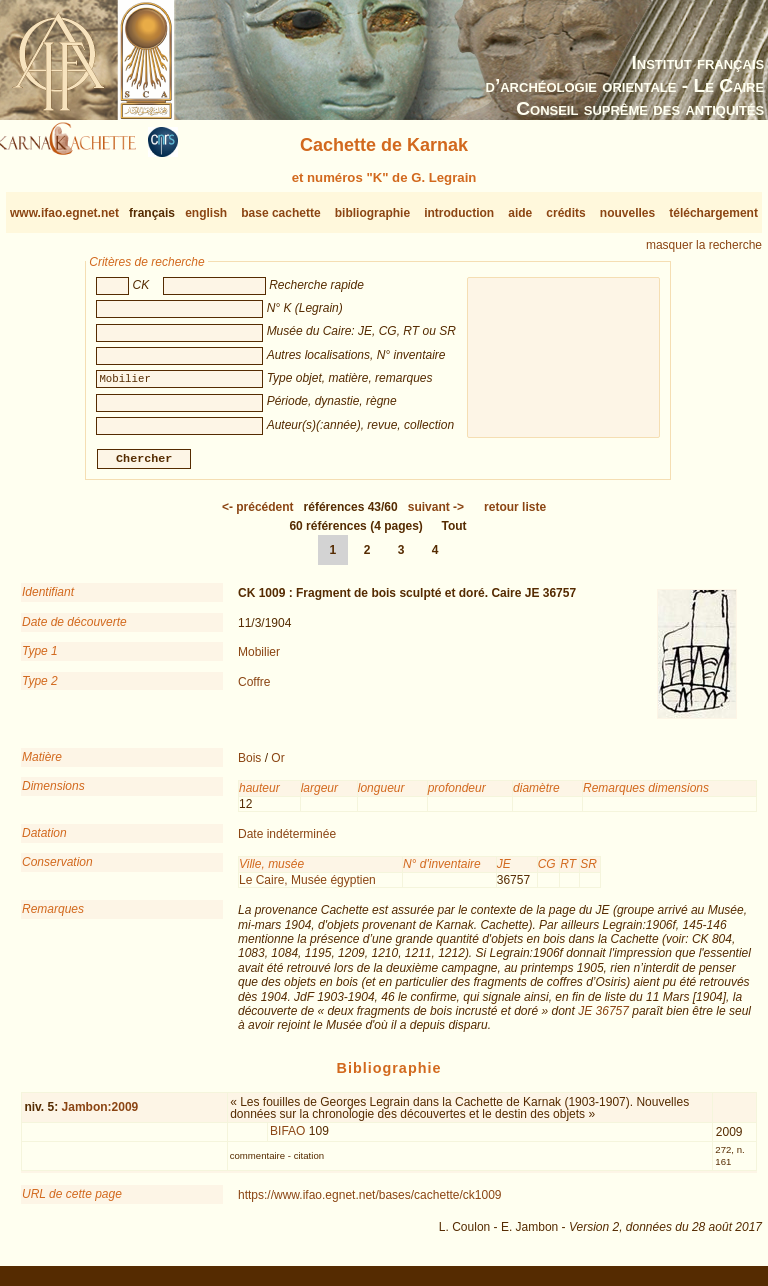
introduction (459, 213)
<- (258, 515)
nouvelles (627, 213)
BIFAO (287, 1139)
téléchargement (713, 213)
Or (277, 766)
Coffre (254, 689)
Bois (249, 766)
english (206, 213)
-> (436, 515)
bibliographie (372, 213)
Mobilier (259, 660)
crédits (565, 213)
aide (520, 213)
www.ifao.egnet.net (64, 213)
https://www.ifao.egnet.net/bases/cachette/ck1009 (370, 1203)
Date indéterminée (287, 842)
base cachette (280, 213)
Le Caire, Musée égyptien (307, 888)
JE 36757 (603, 1019)
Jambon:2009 (100, 1115)
